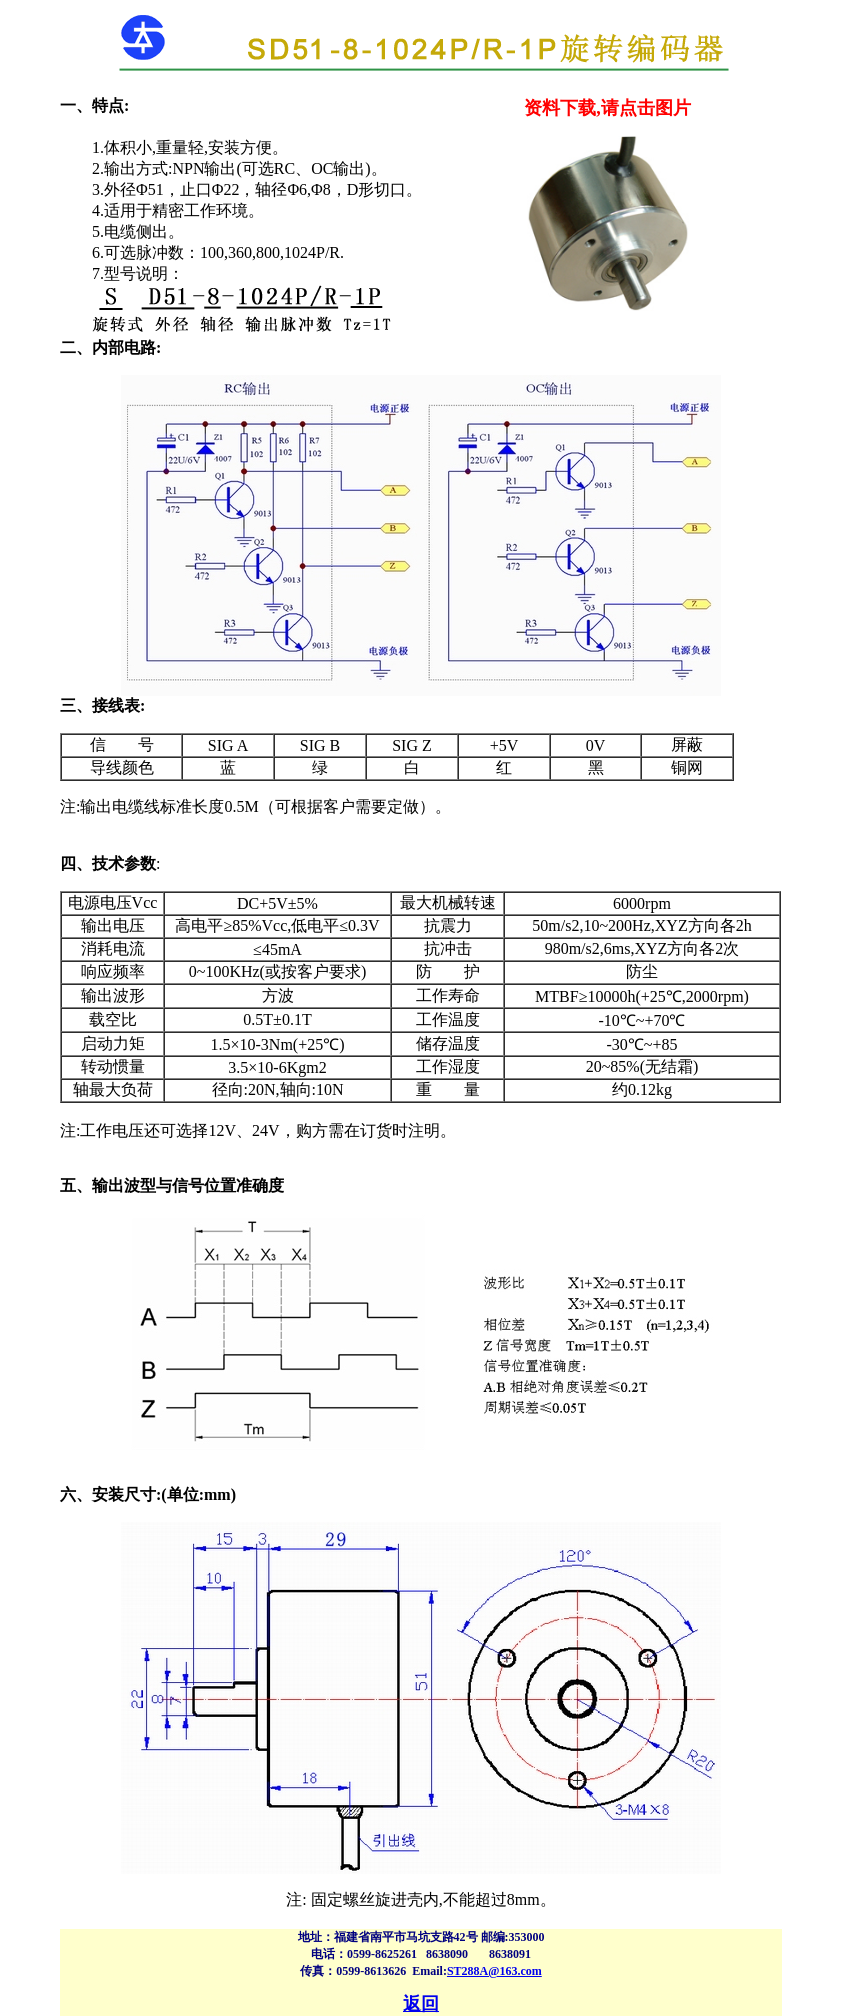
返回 (421, 2004)
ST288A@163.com (494, 1971)
